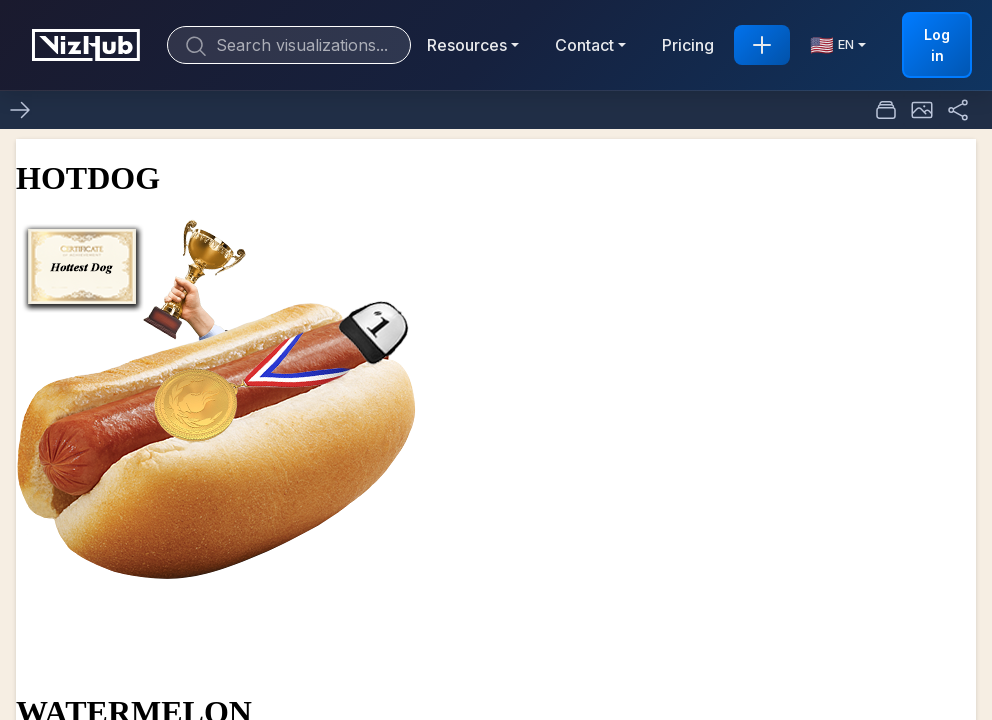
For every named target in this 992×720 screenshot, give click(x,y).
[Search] (289, 45)
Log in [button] (937, 45)
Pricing (688, 45)
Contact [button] (584, 45)
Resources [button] (467, 45)
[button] (922, 110)
